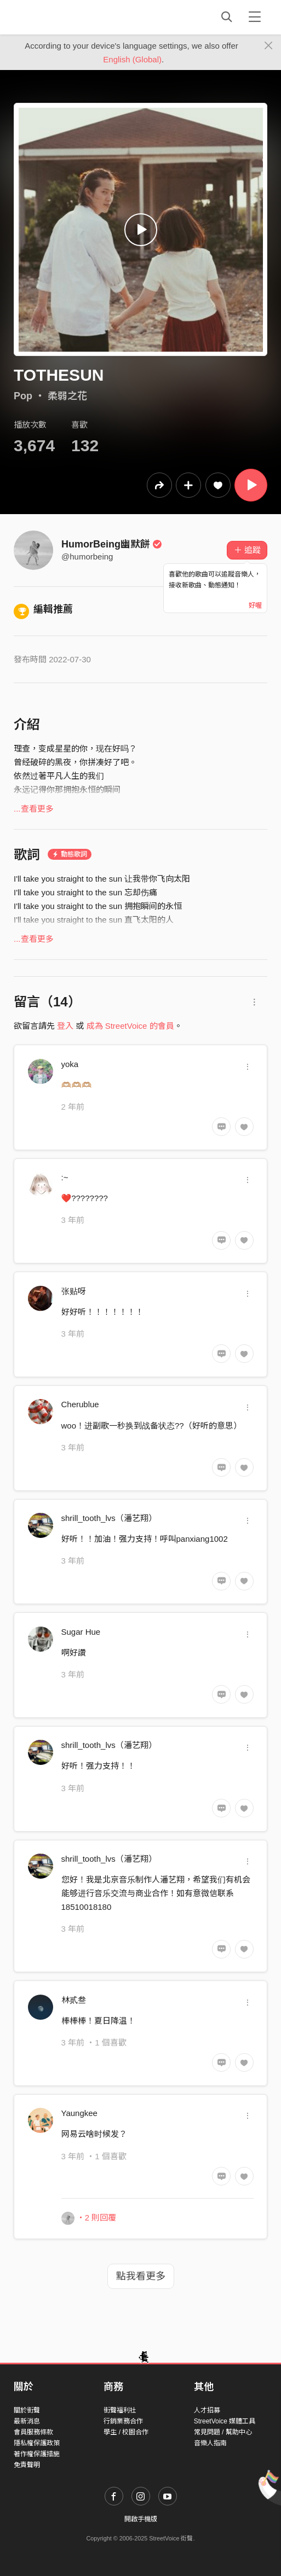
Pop (23, 396)
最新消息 (27, 2421)
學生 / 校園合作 (126, 2432)
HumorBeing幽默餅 (111, 544)
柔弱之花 (67, 396)
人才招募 (207, 2410)
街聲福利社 (120, 2410)
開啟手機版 (140, 2519)
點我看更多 (140, 2276)
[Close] (268, 46)
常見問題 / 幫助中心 (223, 2432)
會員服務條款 (33, 2432)
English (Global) (132, 59)
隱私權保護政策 (37, 2443)
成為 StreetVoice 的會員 (130, 1025)
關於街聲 (27, 2410)
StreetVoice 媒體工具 (225, 2421)
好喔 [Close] (255, 605)
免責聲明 (27, 2465)
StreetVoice (59, 16)
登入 (65, 1025)
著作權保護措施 (37, 2454)
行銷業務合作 (123, 2421)
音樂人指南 (210, 2443)
